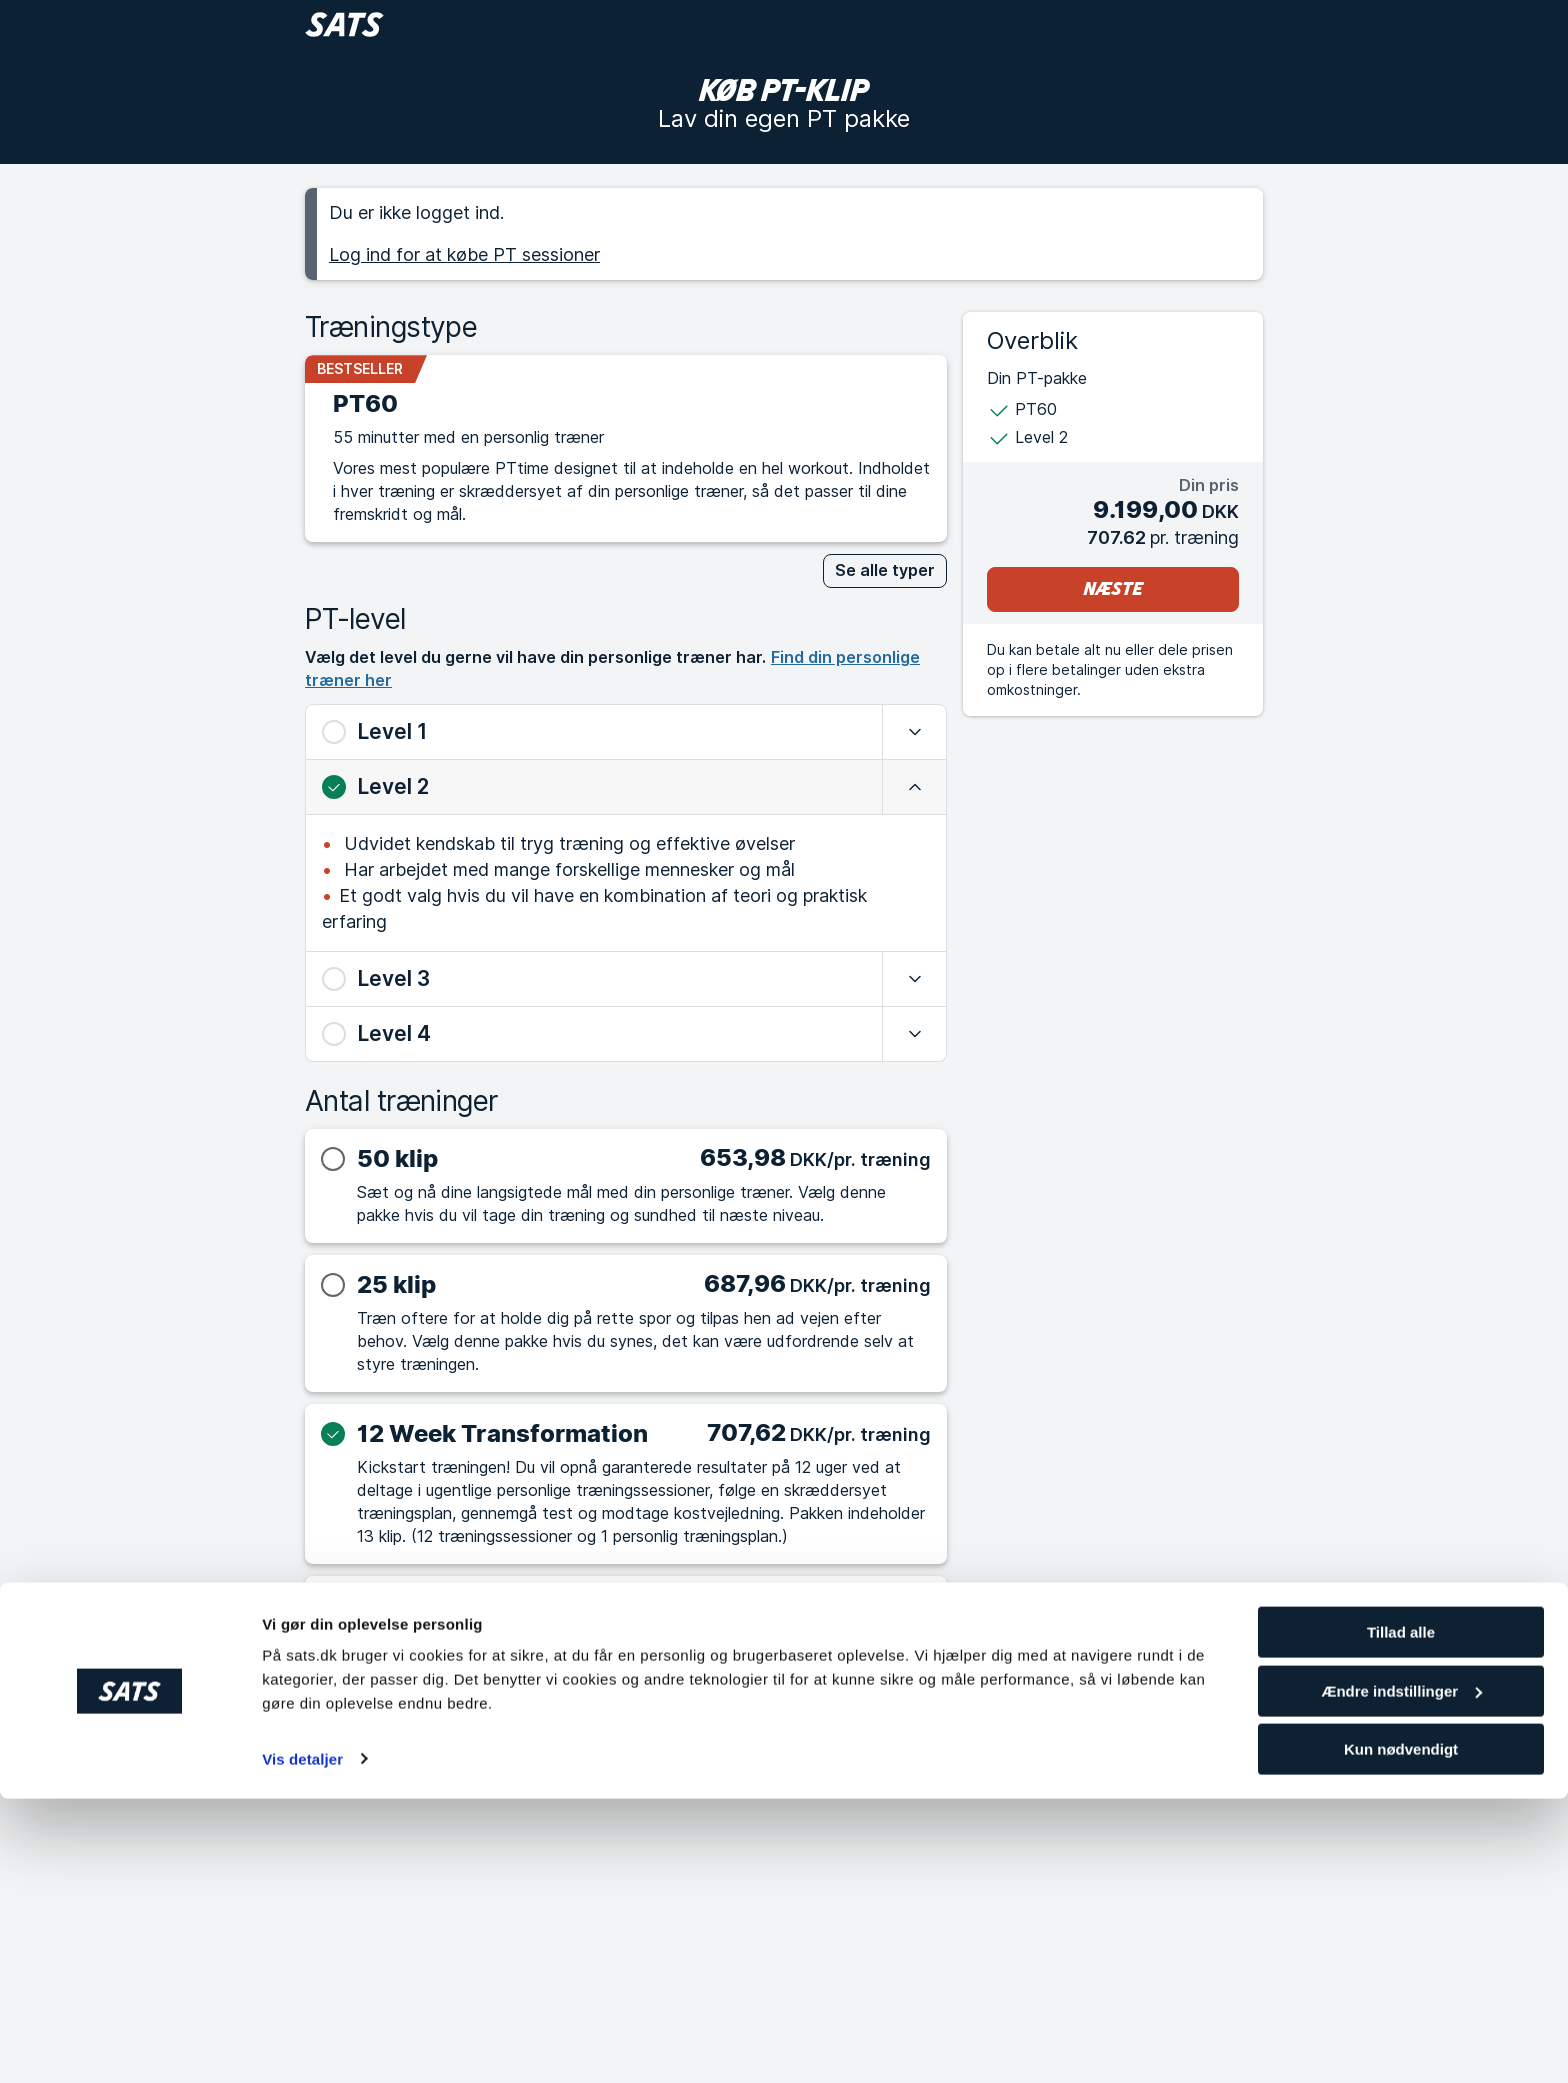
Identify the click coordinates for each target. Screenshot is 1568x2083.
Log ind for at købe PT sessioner (464, 254)
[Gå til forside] (344, 24)
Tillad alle (1401, 1916)
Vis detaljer (302, 2042)
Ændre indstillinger (1401, 1975)
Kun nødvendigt (1401, 2033)
